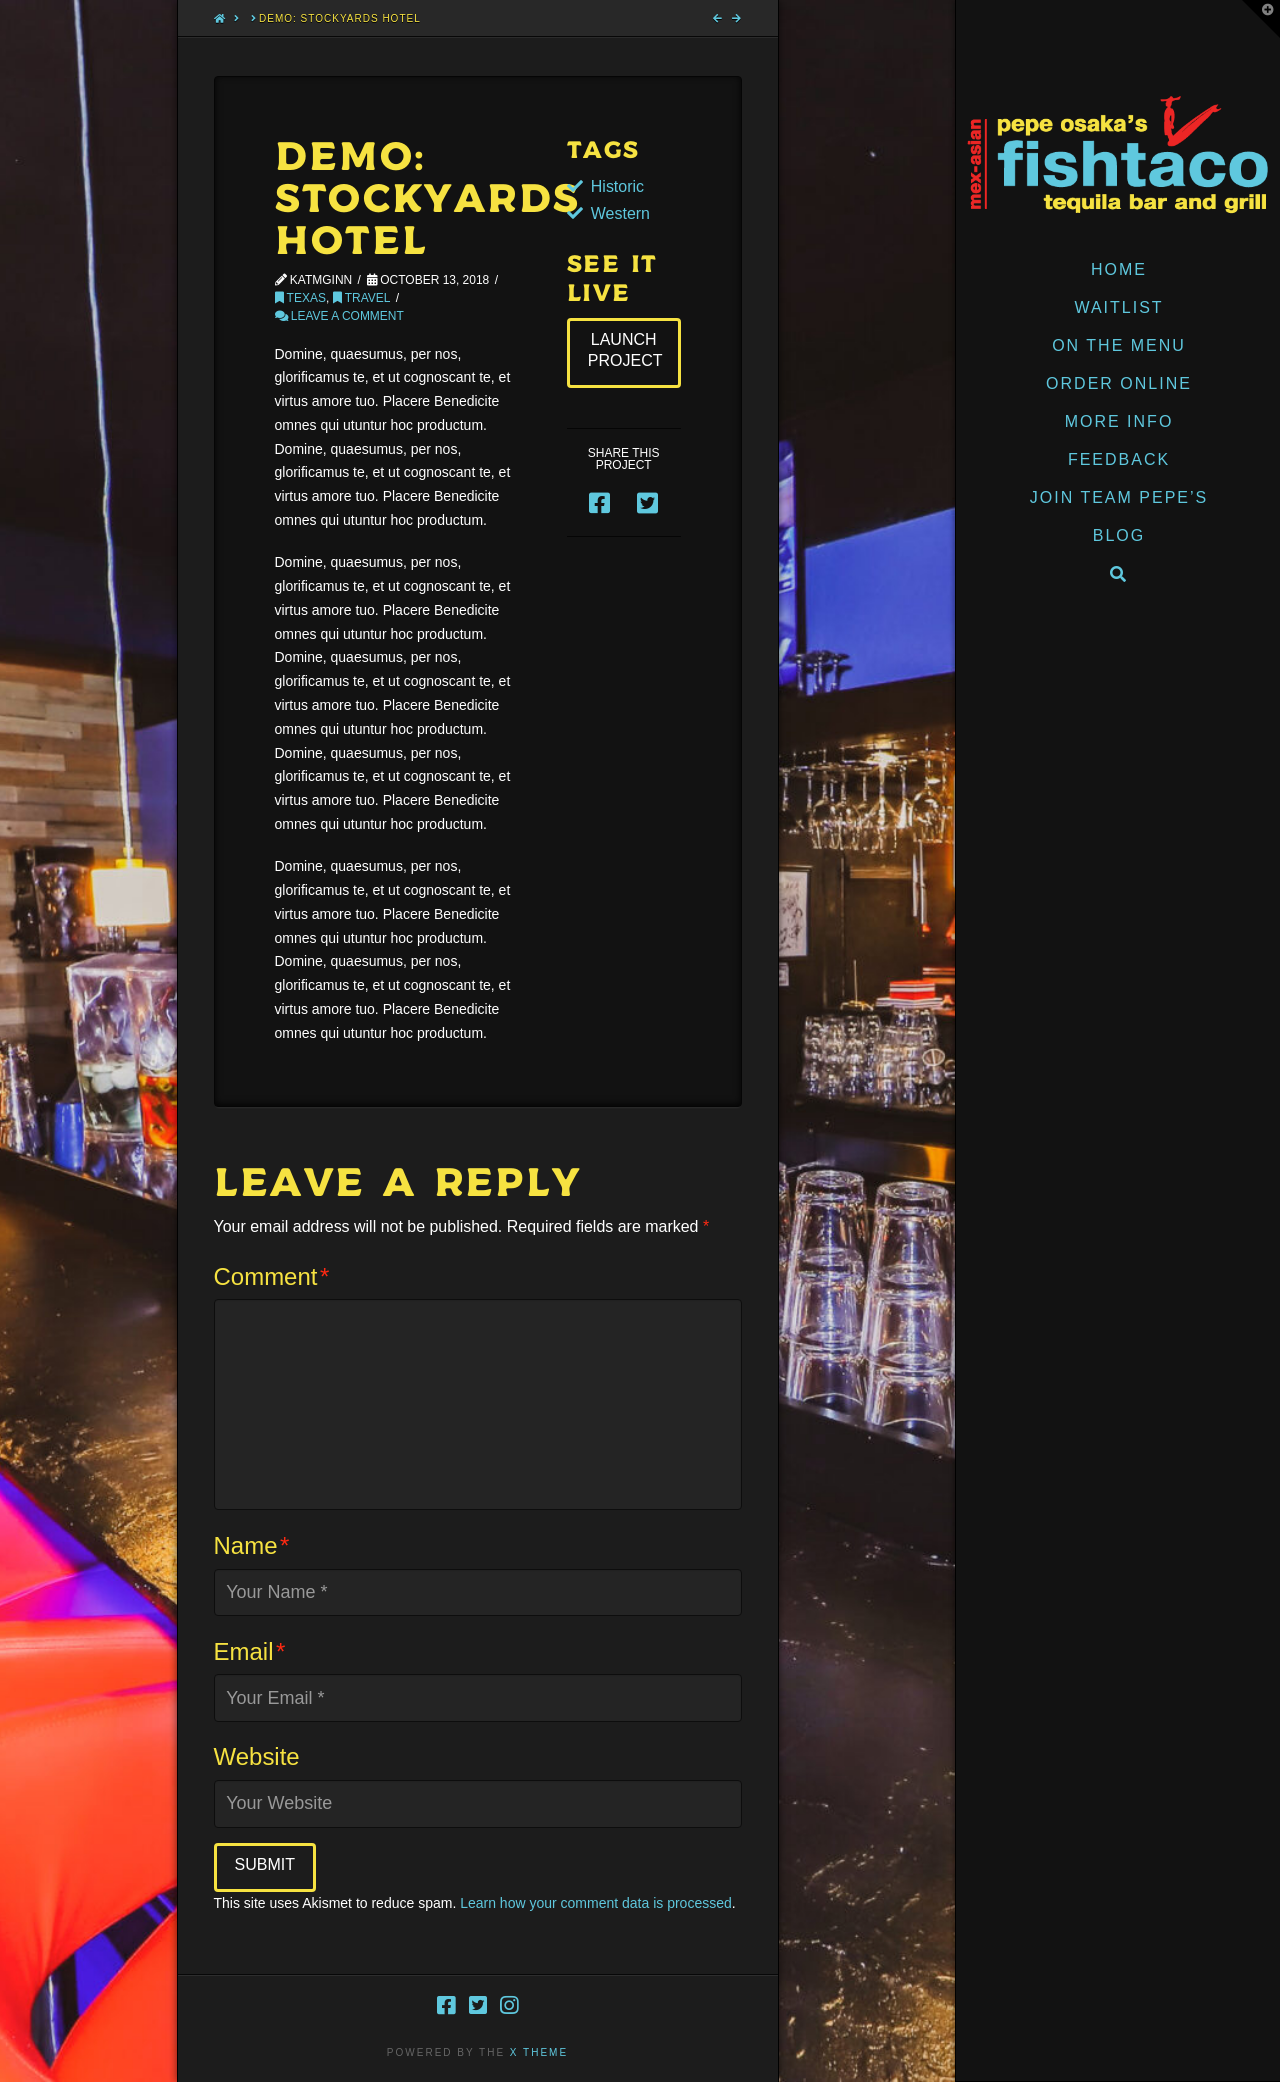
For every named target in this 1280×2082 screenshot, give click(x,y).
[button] (1261, 19)
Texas (300, 298)
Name (252, 1545)
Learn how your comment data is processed (596, 1903)
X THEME (539, 2052)
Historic (617, 186)
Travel (362, 298)
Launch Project (625, 350)
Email (250, 1651)
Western (620, 213)
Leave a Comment (339, 316)
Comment (272, 1276)
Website (257, 1756)
